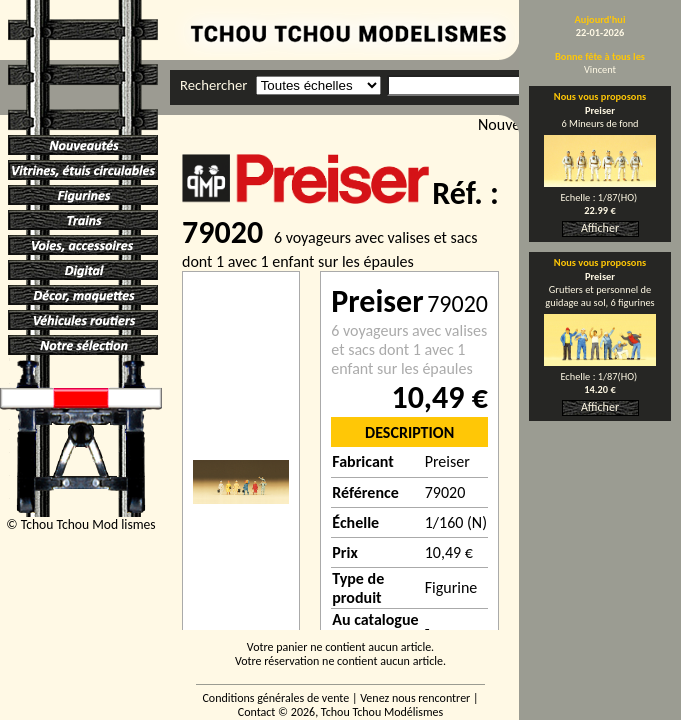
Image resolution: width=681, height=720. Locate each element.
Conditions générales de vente (275, 698)
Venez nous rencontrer (415, 698)
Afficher (600, 228)
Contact (257, 712)
